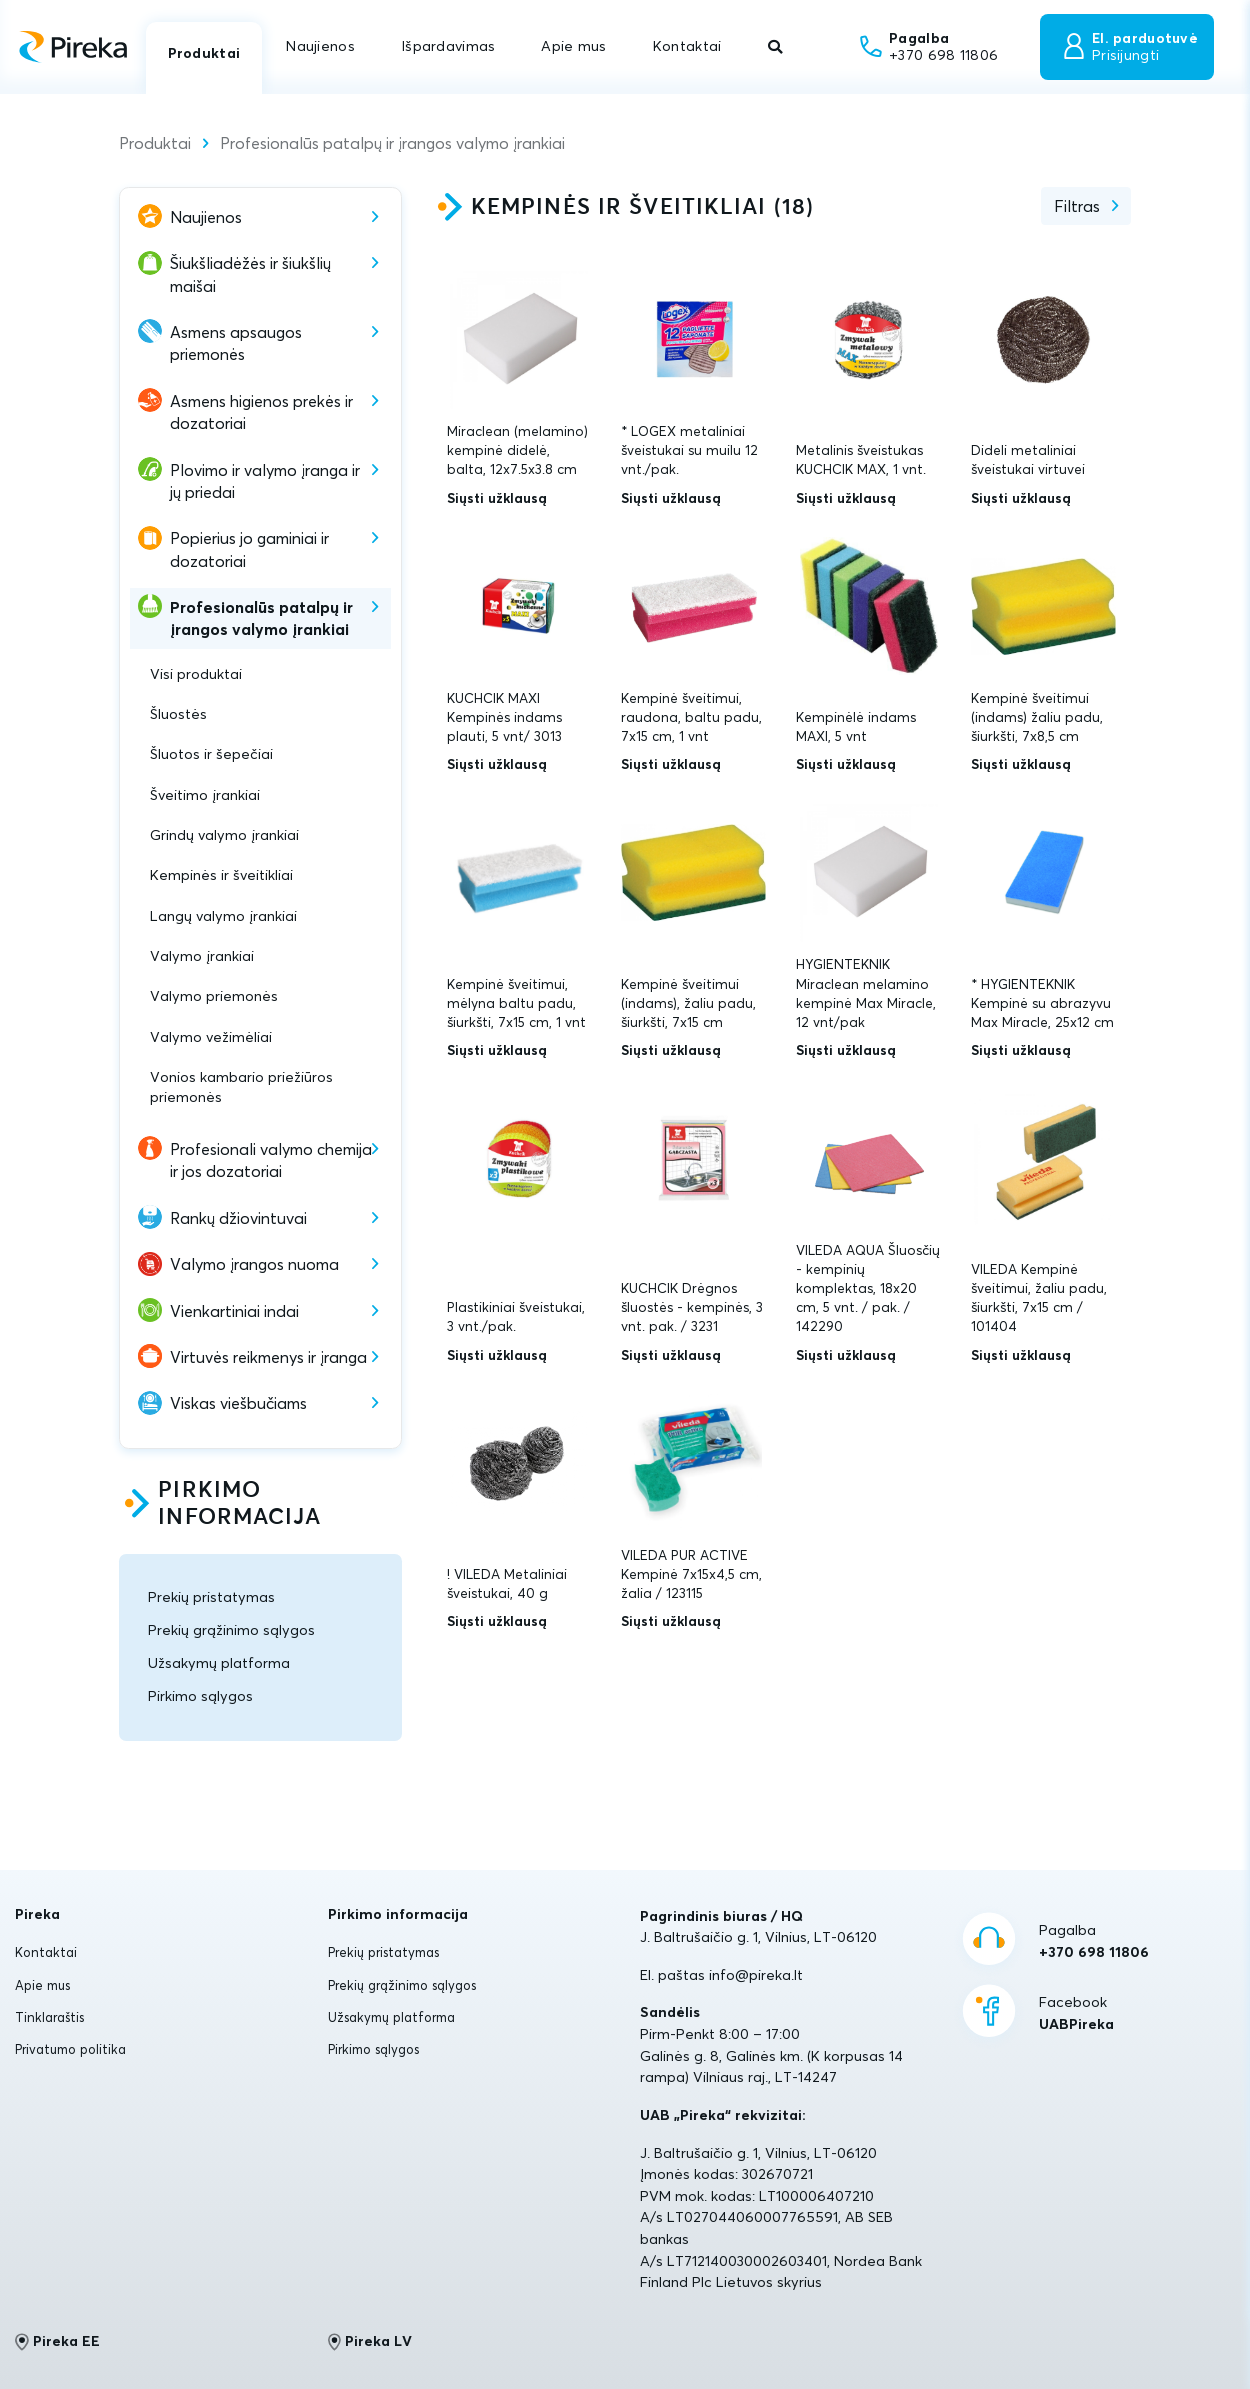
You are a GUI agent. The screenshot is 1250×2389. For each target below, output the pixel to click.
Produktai (204, 53)
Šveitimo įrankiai (205, 795)
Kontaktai (687, 46)
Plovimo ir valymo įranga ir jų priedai (265, 481)
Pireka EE (57, 2342)
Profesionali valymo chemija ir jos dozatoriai (271, 1160)
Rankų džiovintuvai (238, 1218)
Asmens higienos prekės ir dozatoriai (261, 412)
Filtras (1077, 206)
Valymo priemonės (214, 996)
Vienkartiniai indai (234, 1311)
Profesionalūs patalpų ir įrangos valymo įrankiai (392, 143)
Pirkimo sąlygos (200, 1696)
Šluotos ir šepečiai (211, 754)
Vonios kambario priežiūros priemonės (241, 1087)
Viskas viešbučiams (238, 1403)
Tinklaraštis (49, 2017)
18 (794, 207)
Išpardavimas (448, 46)
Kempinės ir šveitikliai (221, 875)
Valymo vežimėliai (211, 1037)
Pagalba (1094, 1942)
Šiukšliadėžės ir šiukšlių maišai (250, 274)
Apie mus (573, 46)
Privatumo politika (70, 2049)
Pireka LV (370, 2342)
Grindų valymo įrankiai (224, 835)
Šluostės (178, 714)
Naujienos (320, 46)
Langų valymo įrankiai (223, 916)
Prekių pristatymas (211, 1597)
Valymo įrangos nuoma (254, 1264)
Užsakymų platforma (219, 1663)
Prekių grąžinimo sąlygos (231, 1630)
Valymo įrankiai (202, 956)
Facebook (1076, 2014)
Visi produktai (196, 674)
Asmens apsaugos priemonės (236, 343)
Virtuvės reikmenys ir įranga (268, 1357)
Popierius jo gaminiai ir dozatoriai (249, 549)
